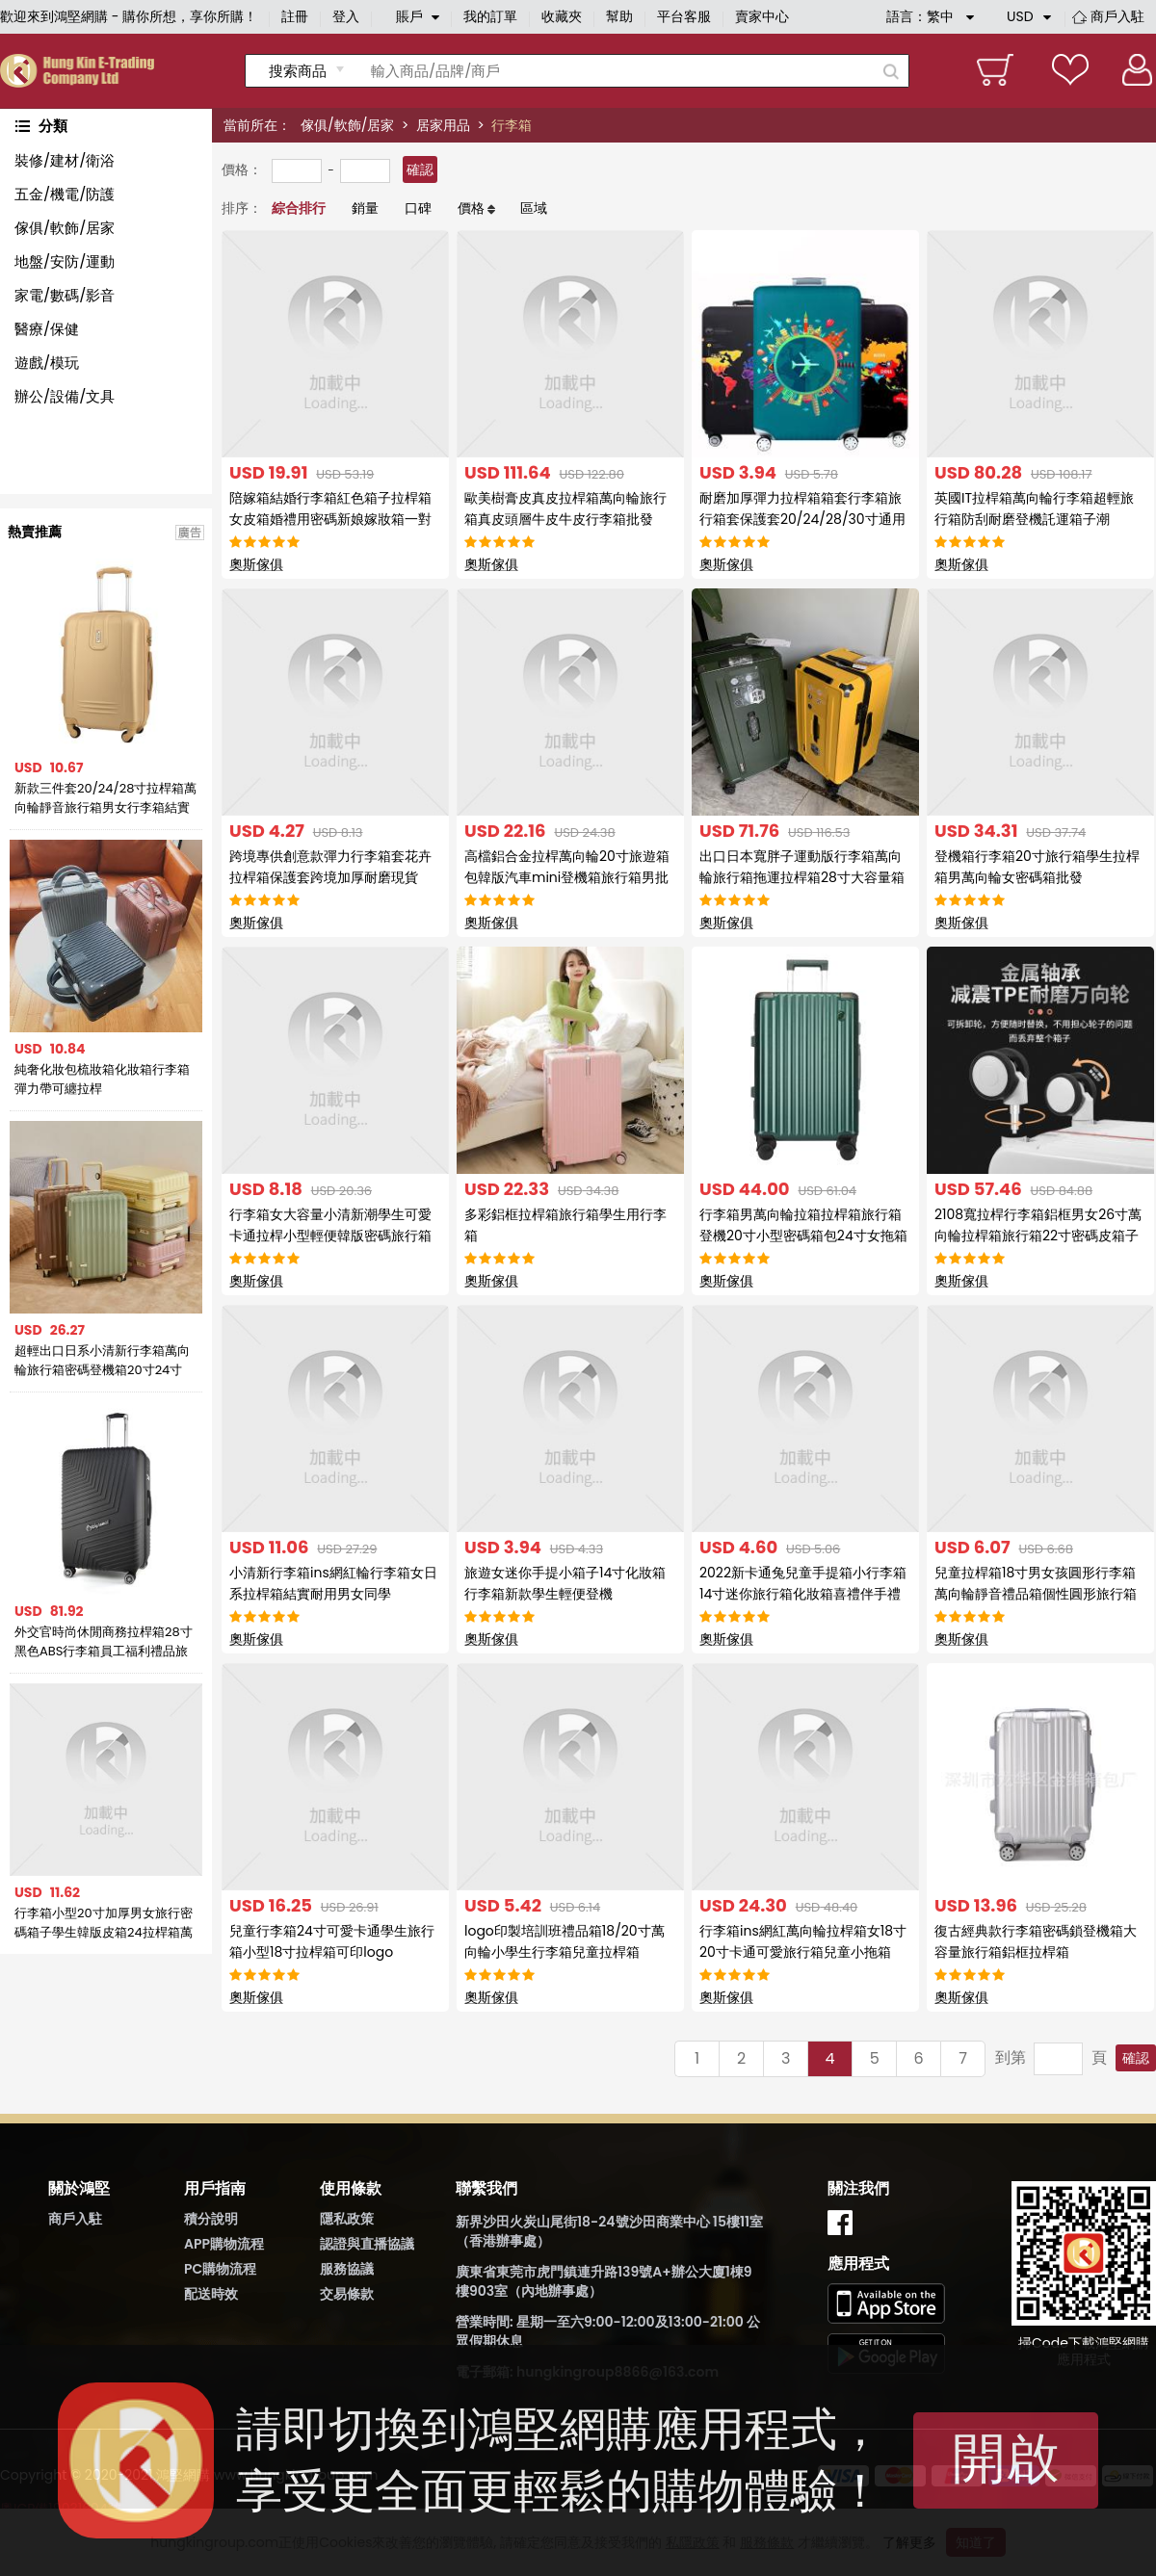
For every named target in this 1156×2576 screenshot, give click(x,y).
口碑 (418, 208)
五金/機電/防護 (64, 194)
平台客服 (684, 16)
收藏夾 (561, 16)
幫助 (619, 16)
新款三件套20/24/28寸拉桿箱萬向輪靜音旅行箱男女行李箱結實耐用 (105, 798)
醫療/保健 (46, 329)
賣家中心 (762, 16)
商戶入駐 (1117, 16)
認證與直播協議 (367, 2243)
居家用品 (443, 125)
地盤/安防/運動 (64, 261)
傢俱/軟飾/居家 (347, 125)
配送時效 (211, 2293)
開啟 (1006, 2458)
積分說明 (211, 2218)
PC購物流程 (220, 2268)
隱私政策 (347, 2218)
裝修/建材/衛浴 (64, 160)
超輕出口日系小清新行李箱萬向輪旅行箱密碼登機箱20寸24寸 (102, 1360)
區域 (533, 208)
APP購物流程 (224, 2243)
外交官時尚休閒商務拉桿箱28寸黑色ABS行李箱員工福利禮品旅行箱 (103, 1642)
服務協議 (347, 2268)
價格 (471, 208)
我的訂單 (490, 16)
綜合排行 (299, 208)
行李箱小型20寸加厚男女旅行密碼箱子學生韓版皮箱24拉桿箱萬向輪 (103, 1923)
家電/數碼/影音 (64, 295)
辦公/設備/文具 (64, 396)
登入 (345, 16)
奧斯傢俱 (256, 564)
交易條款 (347, 2293)
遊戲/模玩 (46, 362)
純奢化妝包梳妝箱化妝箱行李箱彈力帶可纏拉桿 (102, 1079)
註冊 (294, 16)
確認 (420, 169)
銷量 (365, 208)
